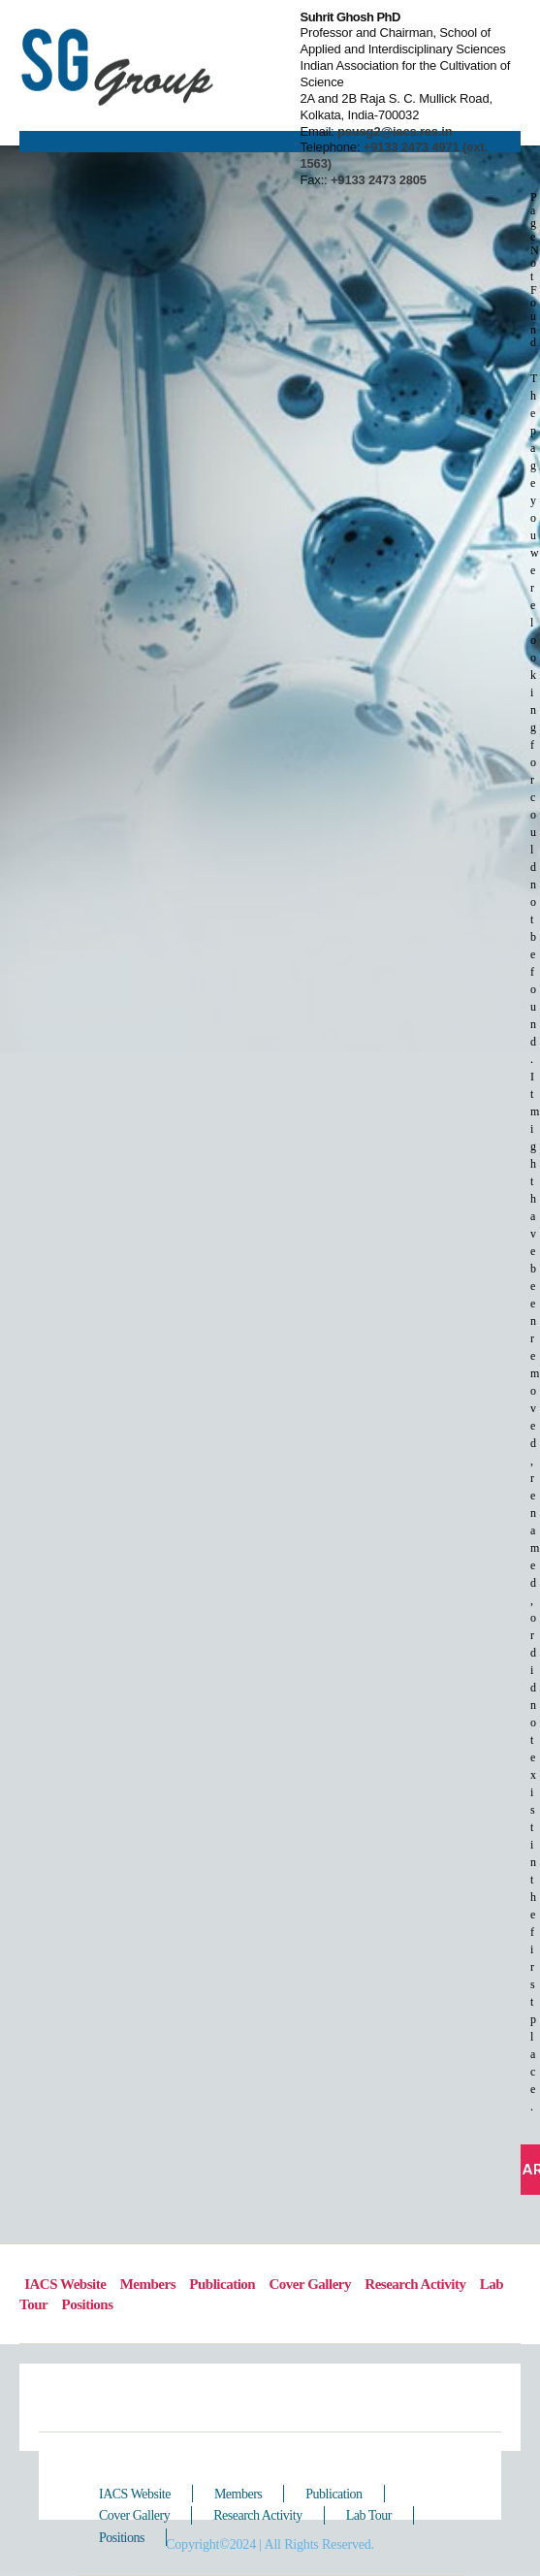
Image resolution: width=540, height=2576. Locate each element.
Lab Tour (369, 2515)
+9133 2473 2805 (379, 180)
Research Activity (415, 2284)
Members (147, 2284)
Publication (222, 2284)
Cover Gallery (310, 2284)
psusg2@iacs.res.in (393, 131)
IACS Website (135, 2494)
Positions (86, 2304)
